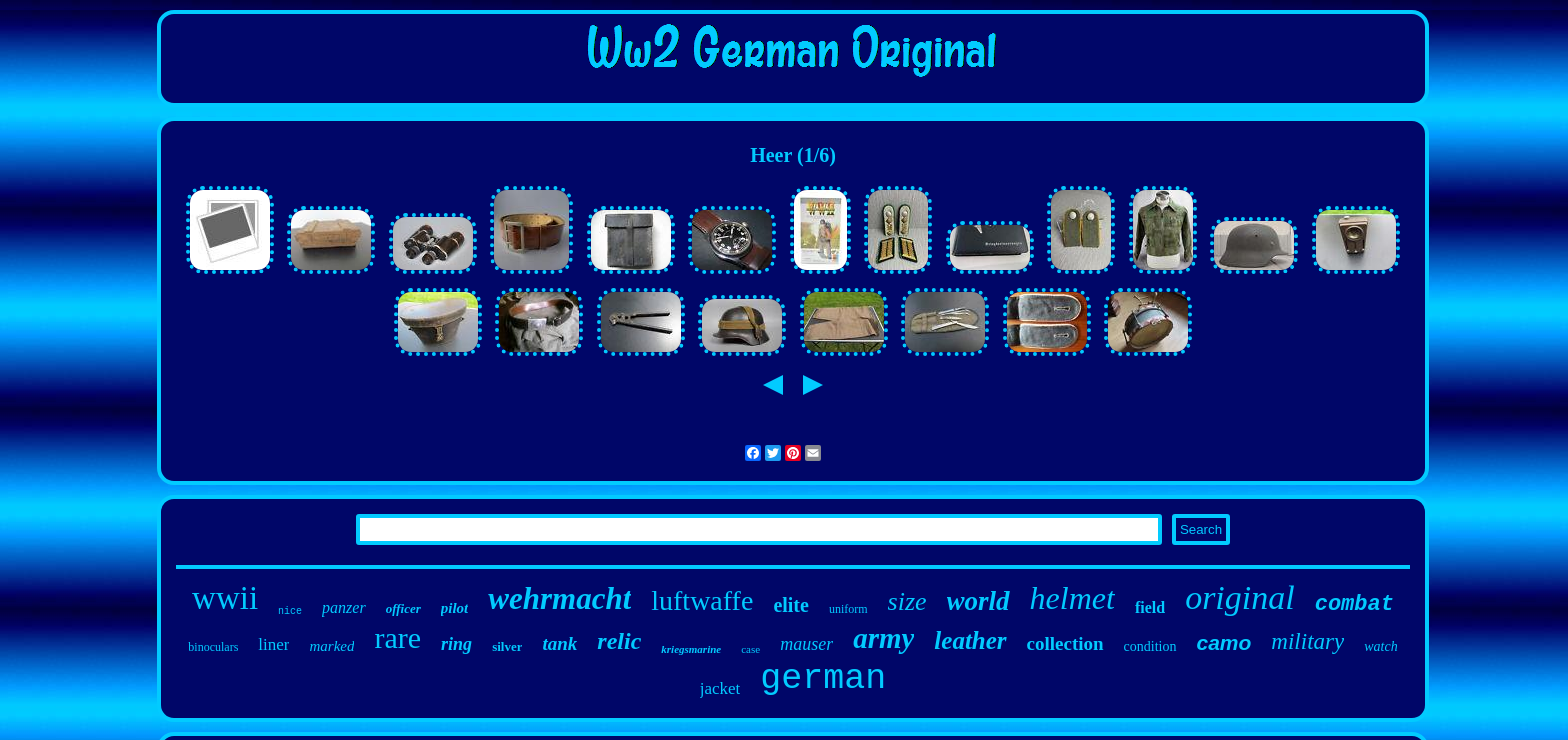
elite (791, 605)
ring (456, 644)
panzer (344, 607)
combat (1354, 604)
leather (970, 640)
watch (1380, 646)
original (1240, 597)
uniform (848, 609)
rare (397, 637)
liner (273, 644)
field (1150, 607)
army (883, 638)
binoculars (213, 647)
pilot (455, 608)
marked (331, 646)
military (1307, 641)
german (823, 679)
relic (619, 641)
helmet (1072, 598)
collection (1065, 643)
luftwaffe (702, 600)
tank (559, 643)
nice (290, 611)
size (907, 601)
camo (1224, 642)
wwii (225, 598)
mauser (806, 644)
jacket (720, 688)
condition (1150, 646)
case (750, 649)
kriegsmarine (691, 649)
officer (403, 608)
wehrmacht (559, 598)
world (978, 601)
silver (507, 646)
